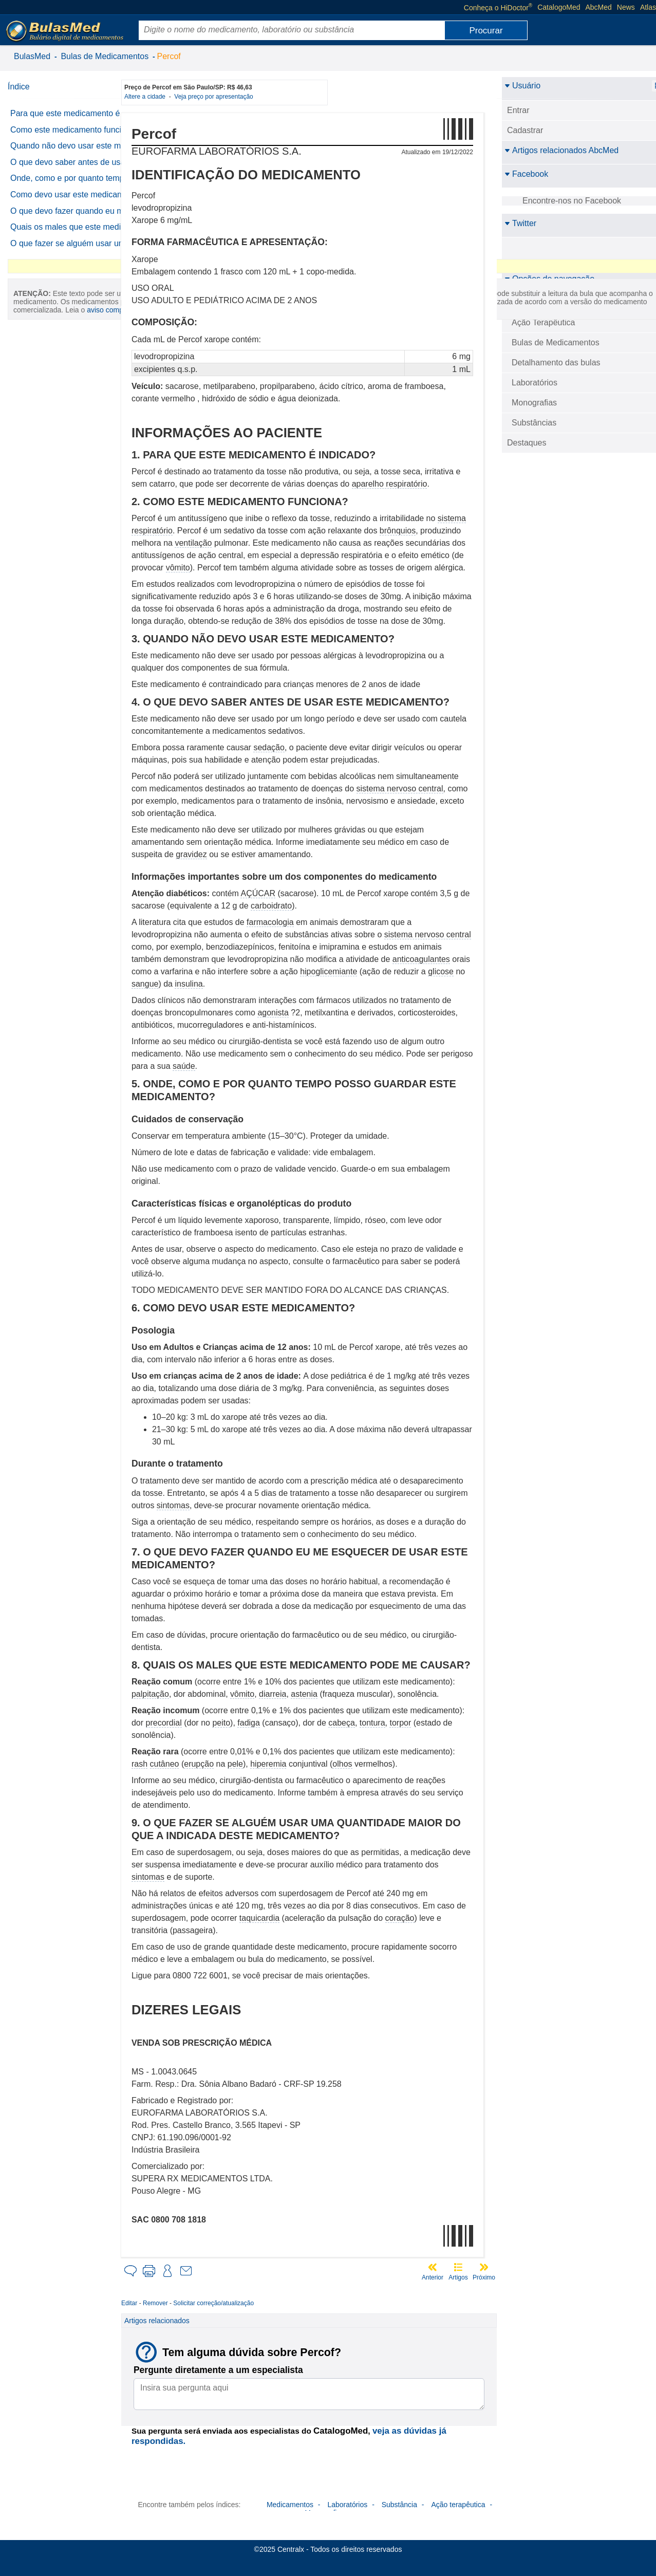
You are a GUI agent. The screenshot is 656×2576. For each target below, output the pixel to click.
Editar (144, 2303)
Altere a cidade (160, 96)
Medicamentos (290, 2504)
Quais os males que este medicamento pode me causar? (67, 313)
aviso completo (59, 543)
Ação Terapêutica (543, 322)
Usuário (522, 85)
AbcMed (599, 7)
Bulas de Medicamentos (104, 56)
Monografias (534, 402)
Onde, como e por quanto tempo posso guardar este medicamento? (58, 223)
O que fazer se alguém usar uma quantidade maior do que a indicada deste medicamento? (65, 347)
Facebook (526, 174)
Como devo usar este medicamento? (49, 254)
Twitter (520, 223)
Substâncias (534, 422)
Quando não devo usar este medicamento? (60, 168)
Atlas (648, 7)
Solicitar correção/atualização (228, 2303)
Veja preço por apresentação (228, 96)
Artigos (457, 2277)
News (626, 7)
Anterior (432, 2277)
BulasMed (32, 56)
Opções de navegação (549, 278)
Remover (170, 2303)
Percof (169, 56)
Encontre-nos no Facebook (571, 200)
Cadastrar (525, 130)
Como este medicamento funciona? (56, 143)
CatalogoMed (558, 7)
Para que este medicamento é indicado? (65, 118)
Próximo (484, 2277)
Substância (399, 2504)
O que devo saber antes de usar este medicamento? (59, 194)
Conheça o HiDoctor (498, 7)
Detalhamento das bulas (556, 362)
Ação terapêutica (458, 2504)
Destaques (527, 442)
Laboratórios (534, 382)
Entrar (518, 110)
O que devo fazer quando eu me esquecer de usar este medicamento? (62, 283)
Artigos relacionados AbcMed (561, 150)
